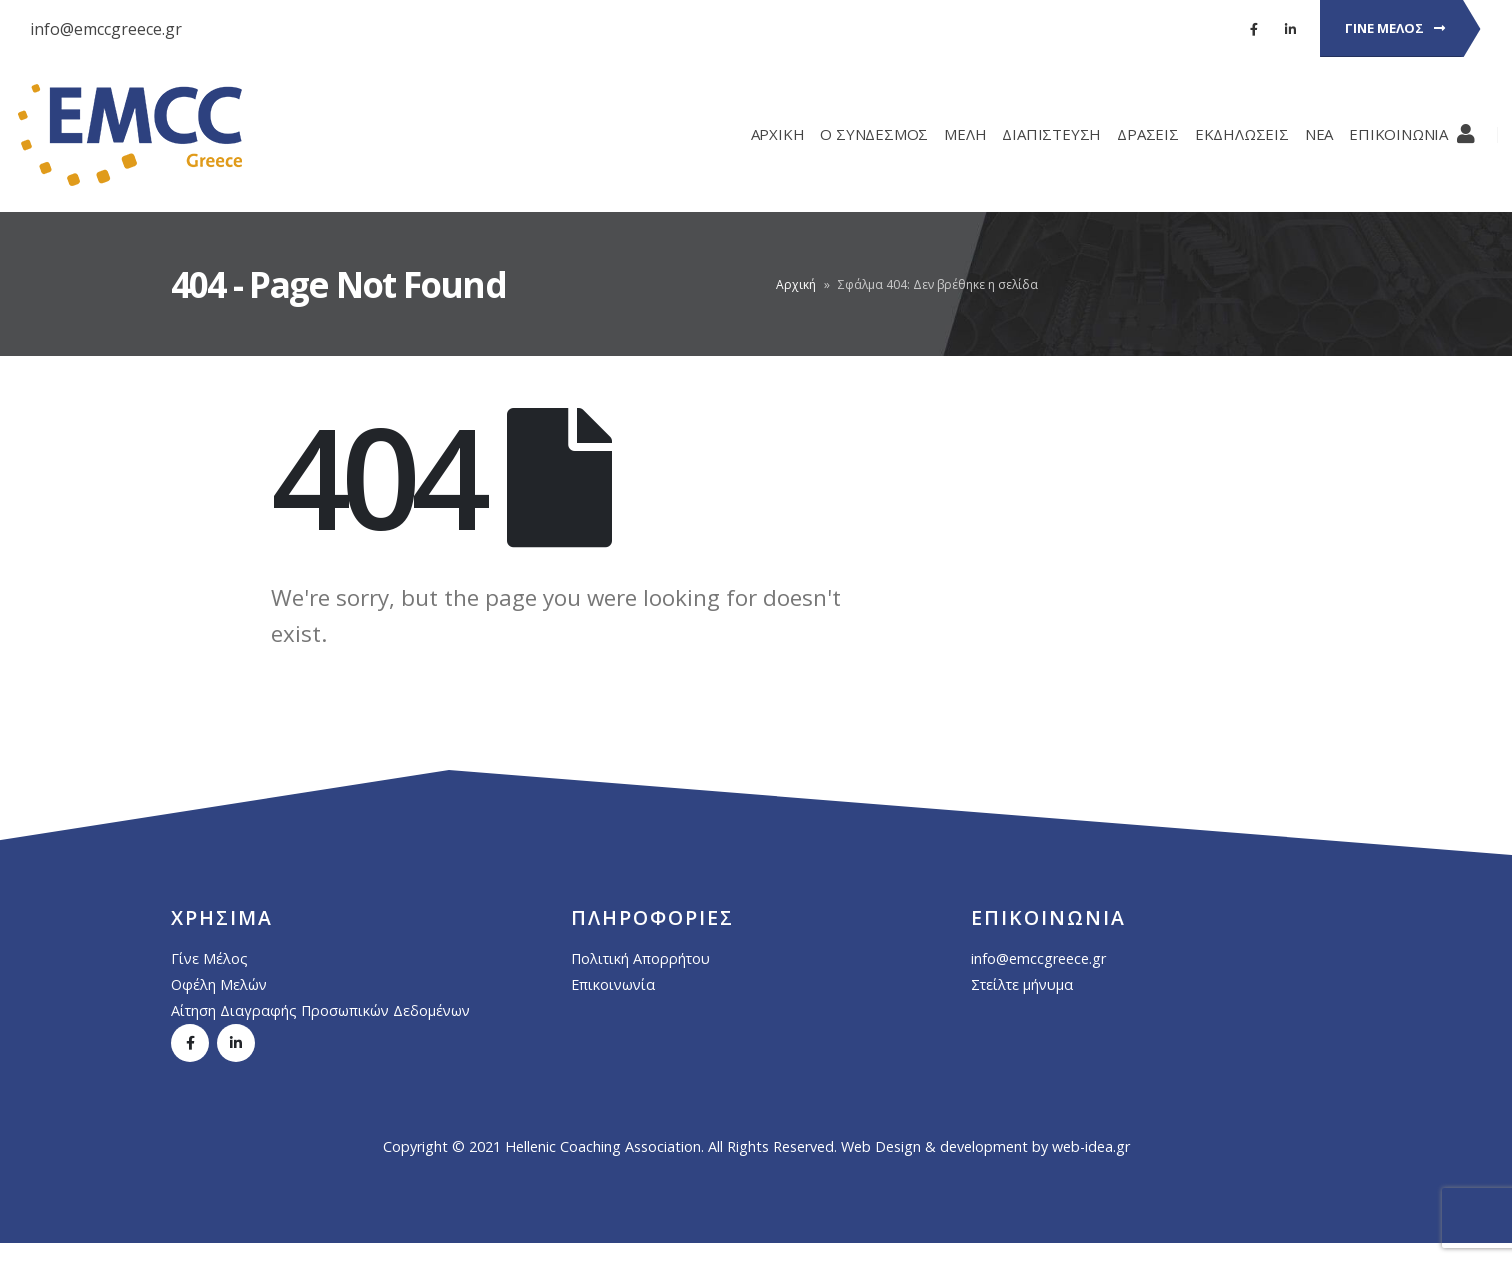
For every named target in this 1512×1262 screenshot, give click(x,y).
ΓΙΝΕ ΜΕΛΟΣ (1395, 28)
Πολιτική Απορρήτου (640, 958)
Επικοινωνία (613, 984)
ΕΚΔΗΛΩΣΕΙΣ (1227, 134)
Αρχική (796, 284)
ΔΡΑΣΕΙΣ (1133, 134)
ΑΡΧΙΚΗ (763, 134)
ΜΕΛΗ (950, 134)
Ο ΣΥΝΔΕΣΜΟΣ (859, 134)
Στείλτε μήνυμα (1022, 984)
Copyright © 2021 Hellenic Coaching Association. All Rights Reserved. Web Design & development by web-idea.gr (756, 1146)
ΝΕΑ (1304, 134)
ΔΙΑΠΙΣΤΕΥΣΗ (1036, 134)
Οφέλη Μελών (219, 984)
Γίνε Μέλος (209, 958)
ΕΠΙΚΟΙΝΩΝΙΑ (1383, 134)
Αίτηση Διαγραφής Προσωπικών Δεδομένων (320, 1010)
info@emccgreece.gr (106, 29)
